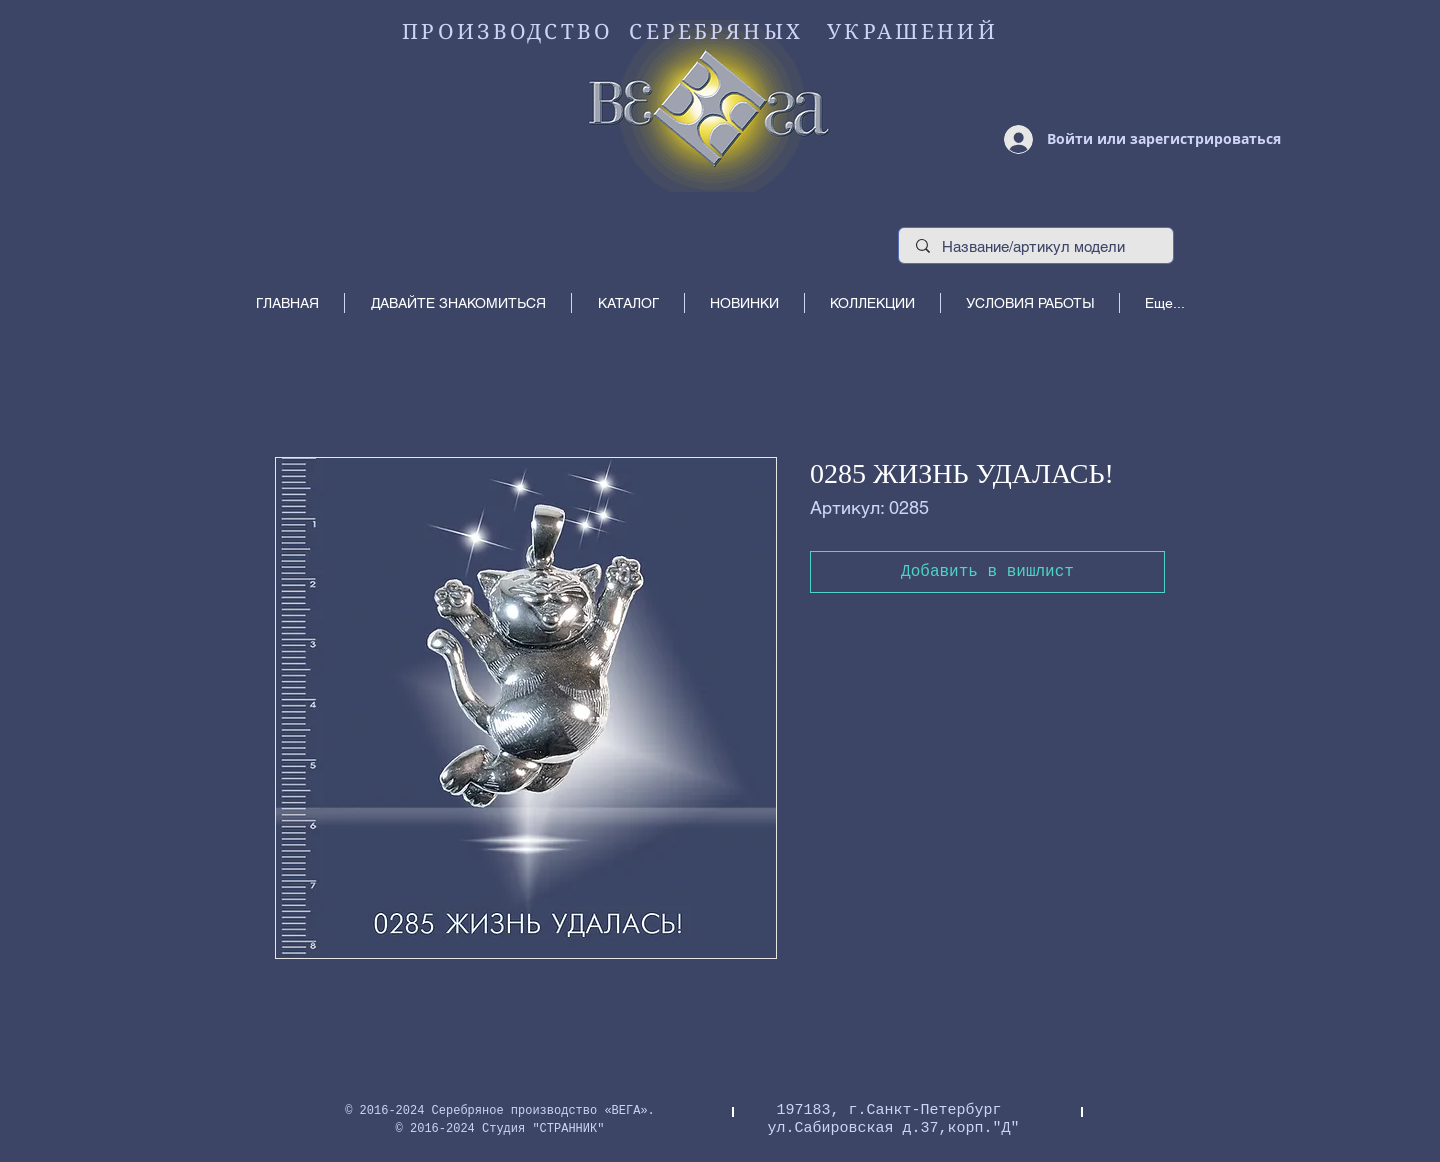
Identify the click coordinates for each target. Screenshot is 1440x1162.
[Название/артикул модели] (1036, 246)
